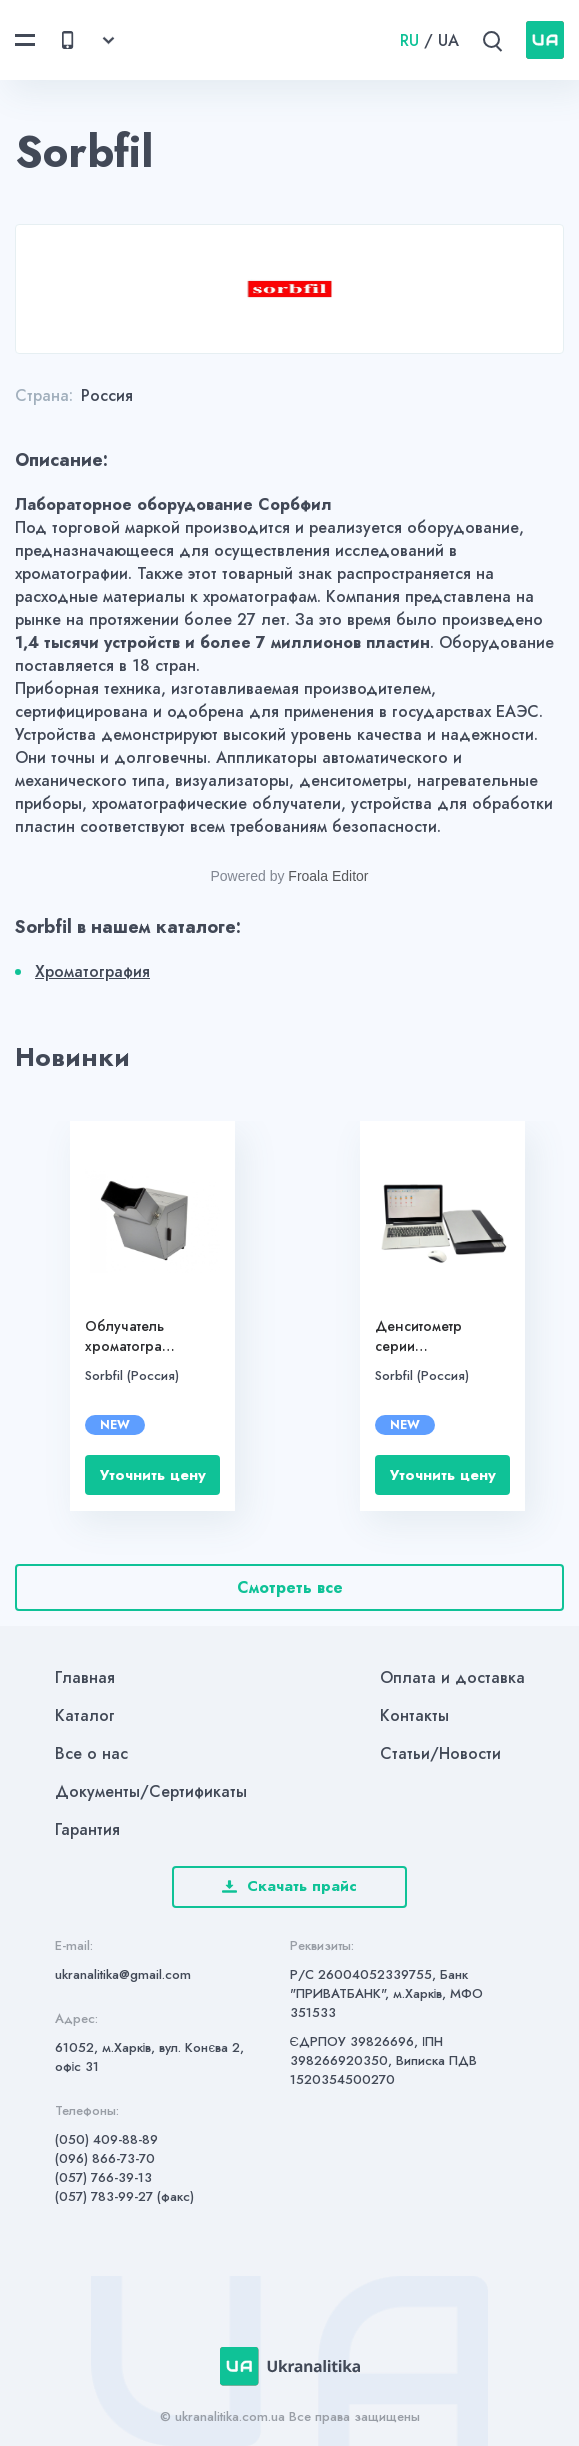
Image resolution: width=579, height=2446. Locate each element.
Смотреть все (290, 1587)
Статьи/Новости (440, 1753)
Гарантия (87, 1829)
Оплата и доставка (452, 1677)
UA (448, 40)
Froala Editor (328, 876)
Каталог (85, 1715)
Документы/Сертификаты (151, 1791)
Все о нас (91, 1753)
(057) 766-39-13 (103, 2177)
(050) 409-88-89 (106, 2139)
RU (409, 40)
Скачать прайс (289, 1886)
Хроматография (92, 971)
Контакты (414, 1715)
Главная (85, 1677)
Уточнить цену (153, 1475)
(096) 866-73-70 (105, 2158)
